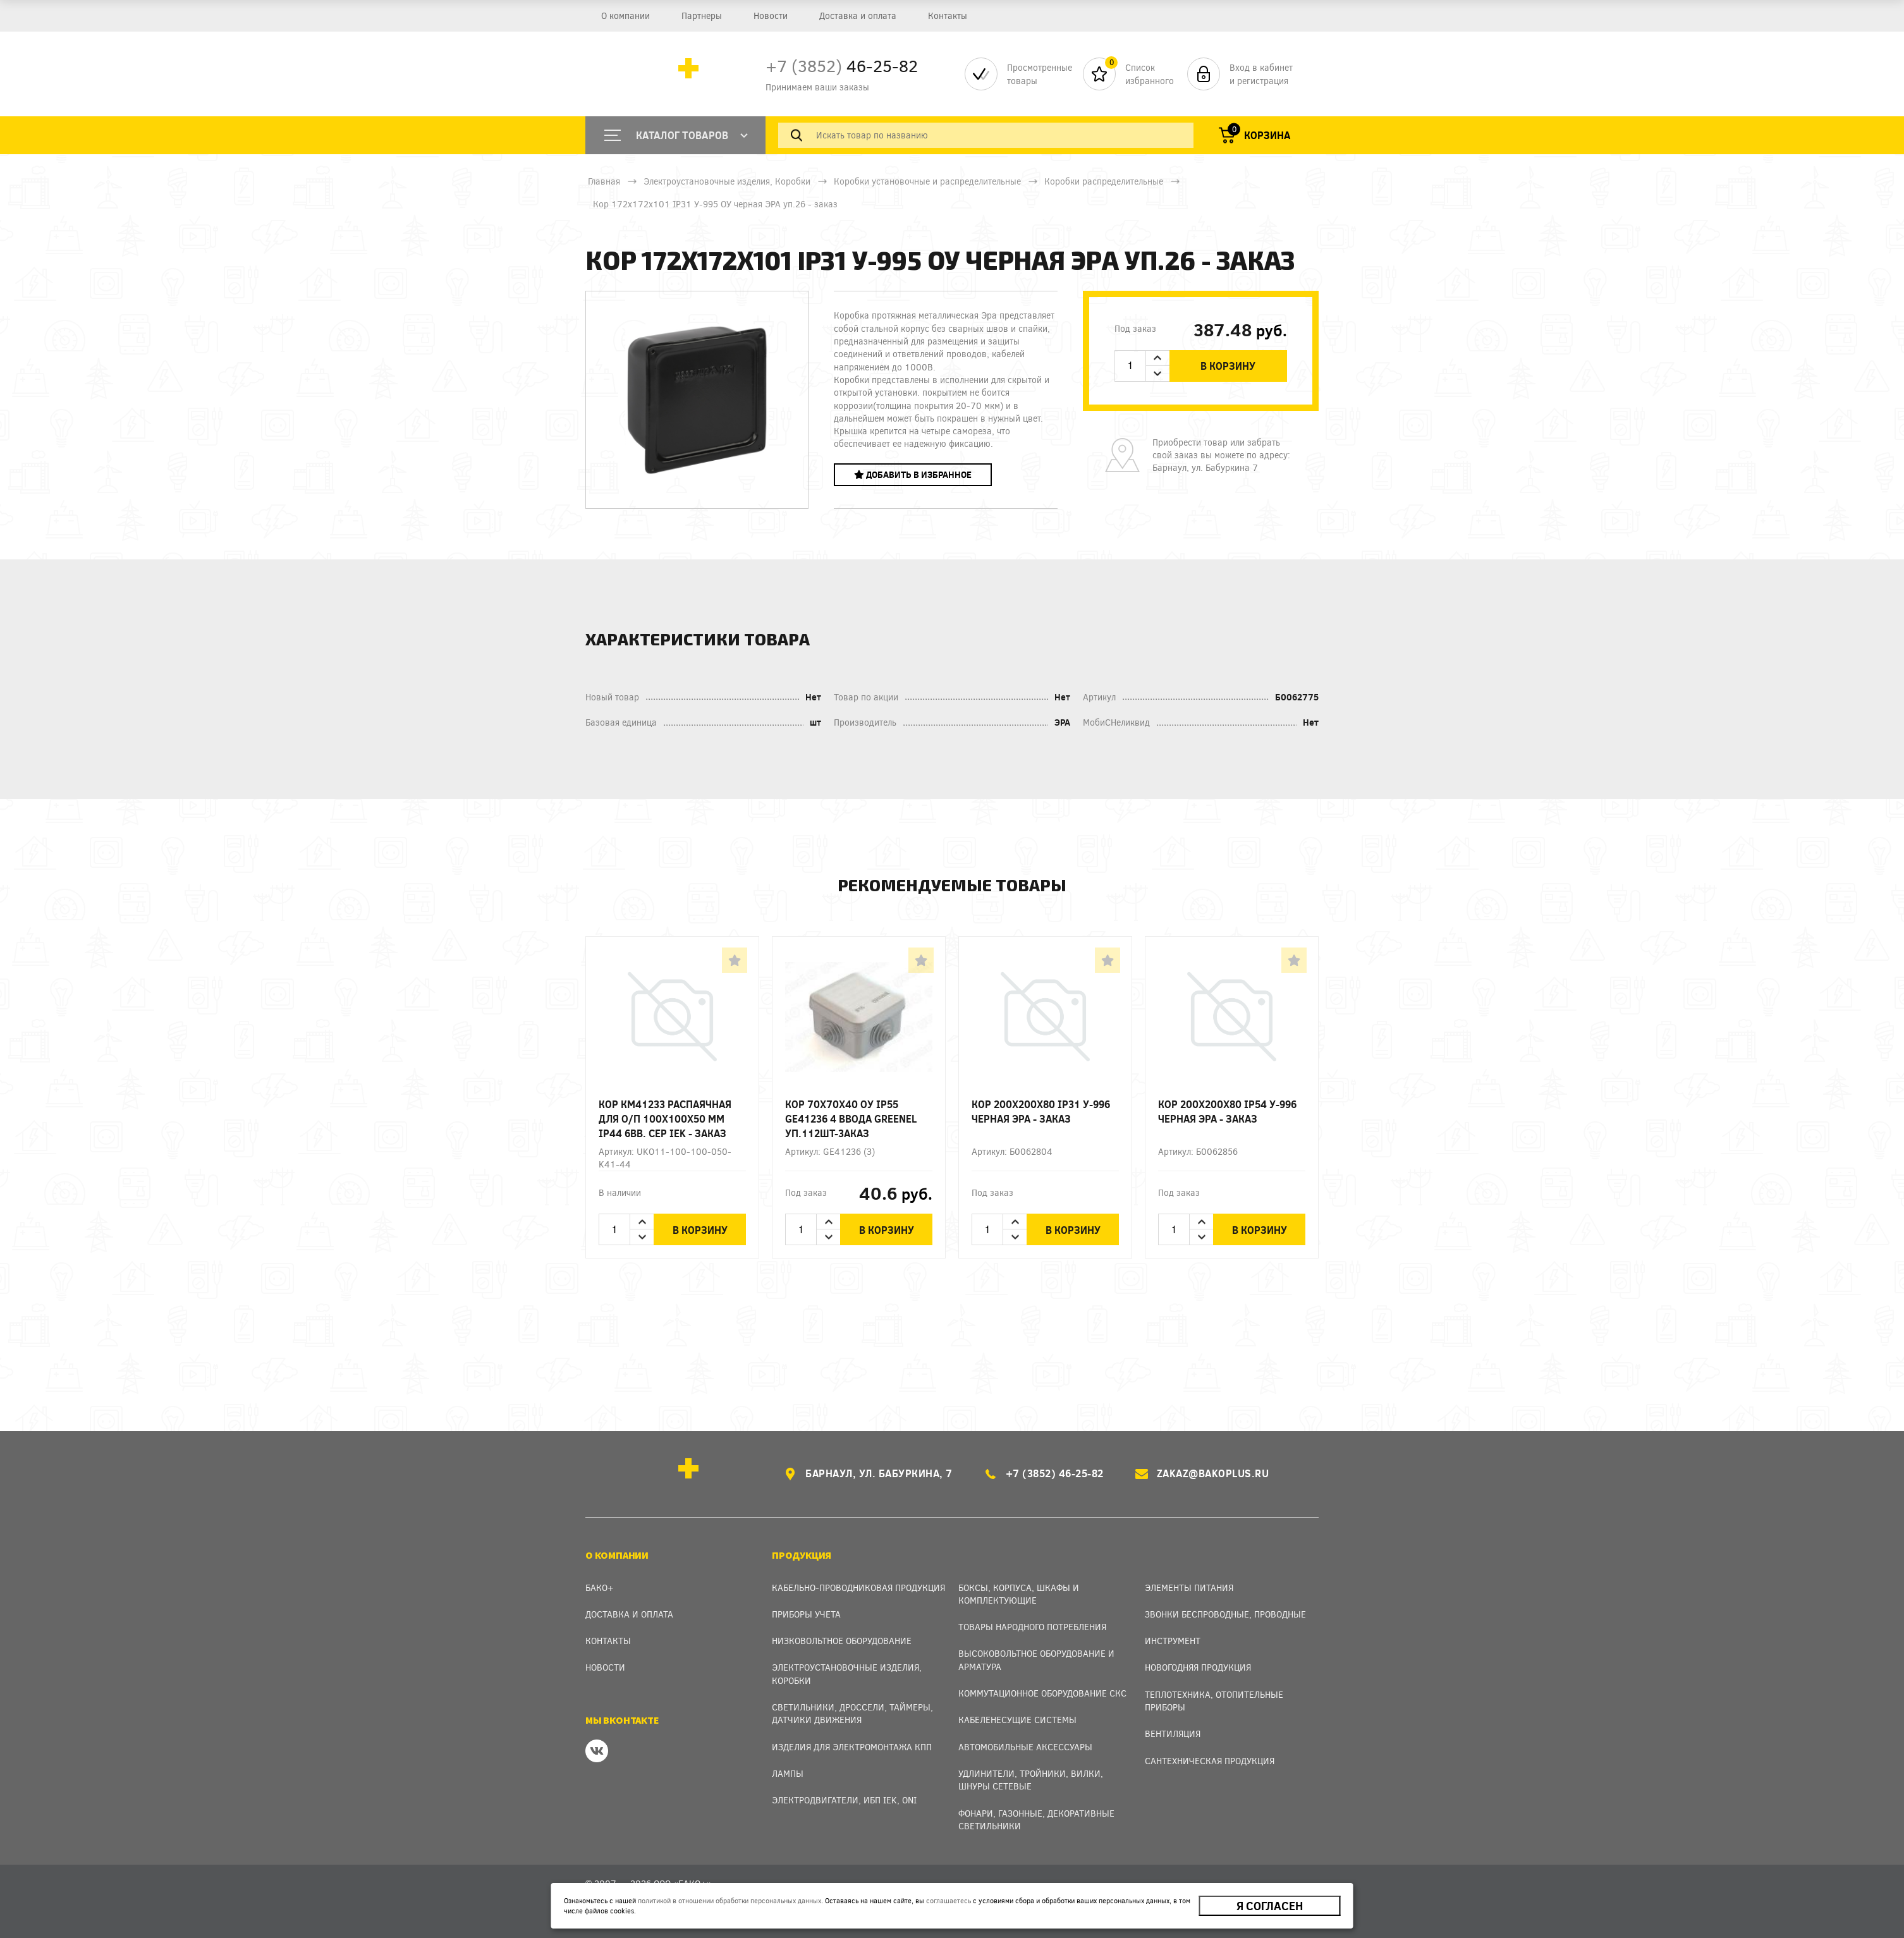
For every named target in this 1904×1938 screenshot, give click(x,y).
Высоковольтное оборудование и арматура (1036, 1659)
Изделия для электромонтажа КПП (852, 1747)
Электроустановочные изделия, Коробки (727, 181)
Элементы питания (1189, 1587)
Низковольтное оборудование (842, 1641)
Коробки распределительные (1103, 181)
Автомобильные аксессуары (1025, 1747)
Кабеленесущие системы (1017, 1720)
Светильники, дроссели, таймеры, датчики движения (852, 1713)
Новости (768, 15)
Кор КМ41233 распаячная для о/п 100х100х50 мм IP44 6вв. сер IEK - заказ (665, 1118)
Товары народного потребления (1032, 1627)
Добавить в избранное (913, 474)
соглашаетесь (948, 1900)
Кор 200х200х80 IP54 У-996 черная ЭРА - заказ (1227, 1111)
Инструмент (1172, 1641)
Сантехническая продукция (1209, 1761)
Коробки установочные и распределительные (927, 181)
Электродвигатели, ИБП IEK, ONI (844, 1800)
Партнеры (700, 15)
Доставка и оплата (854, 15)
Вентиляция (1172, 1734)
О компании (625, 15)
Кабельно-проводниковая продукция (858, 1587)
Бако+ (599, 1587)
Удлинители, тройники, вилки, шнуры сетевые (1030, 1779)
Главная (604, 181)
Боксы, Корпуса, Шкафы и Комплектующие (1018, 1593)
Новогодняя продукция (1198, 1667)
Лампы (787, 1773)
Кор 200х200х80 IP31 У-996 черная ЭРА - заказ (1041, 1111)
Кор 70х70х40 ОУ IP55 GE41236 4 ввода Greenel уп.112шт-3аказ (851, 1118)
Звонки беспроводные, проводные (1225, 1614)
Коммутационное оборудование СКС (1042, 1693)
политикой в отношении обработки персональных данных (729, 1900)
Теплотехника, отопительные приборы (1214, 1700)
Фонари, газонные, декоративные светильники (1036, 1819)
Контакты (943, 15)
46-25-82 (842, 65)
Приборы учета (806, 1614)
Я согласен (1269, 1905)
